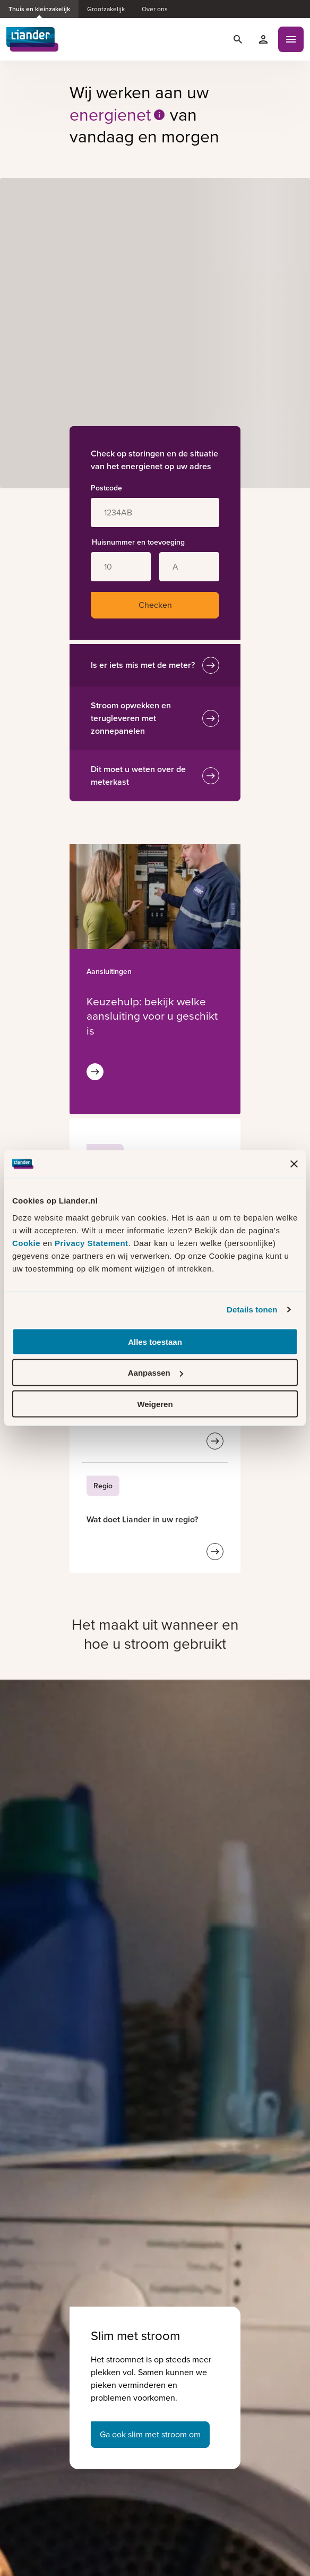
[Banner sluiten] (294, 1164)
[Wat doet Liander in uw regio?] (142, 1519)
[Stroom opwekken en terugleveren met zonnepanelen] (210, 718)
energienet (118, 115)
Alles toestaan (155, 1341)
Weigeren (155, 1403)
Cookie (27, 1242)
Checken (155, 605)
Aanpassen (155, 1372)
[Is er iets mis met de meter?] (210, 665)
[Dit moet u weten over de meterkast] (210, 775)
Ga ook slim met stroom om (150, 2434)
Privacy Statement (91, 1242)
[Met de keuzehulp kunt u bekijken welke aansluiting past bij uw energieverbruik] (152, 1016)
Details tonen (252, 1309)
